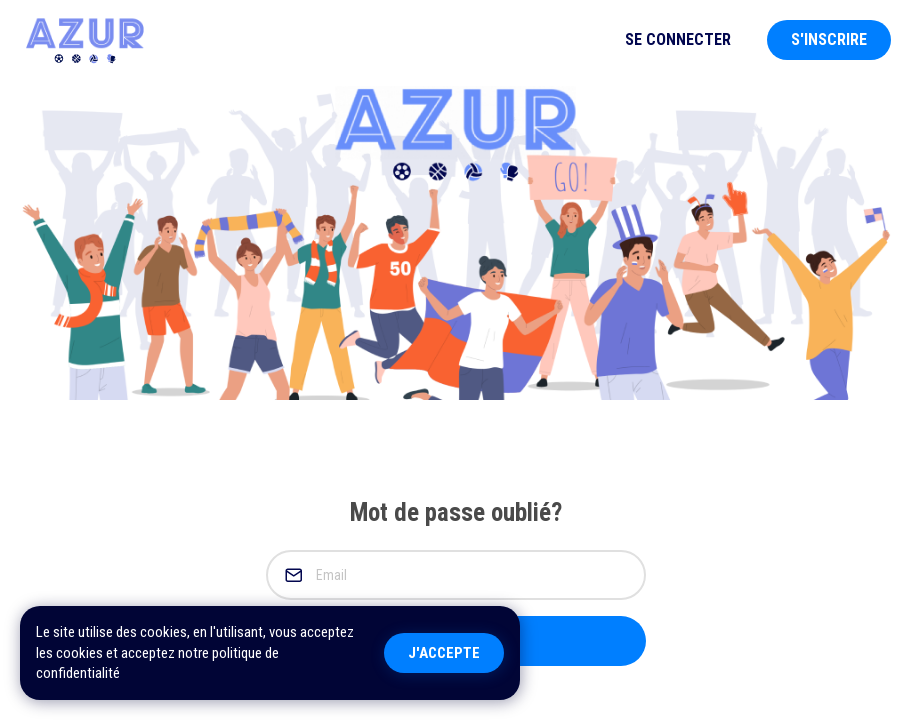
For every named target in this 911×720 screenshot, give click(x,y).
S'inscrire (829, 39)
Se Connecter (678, 39)
